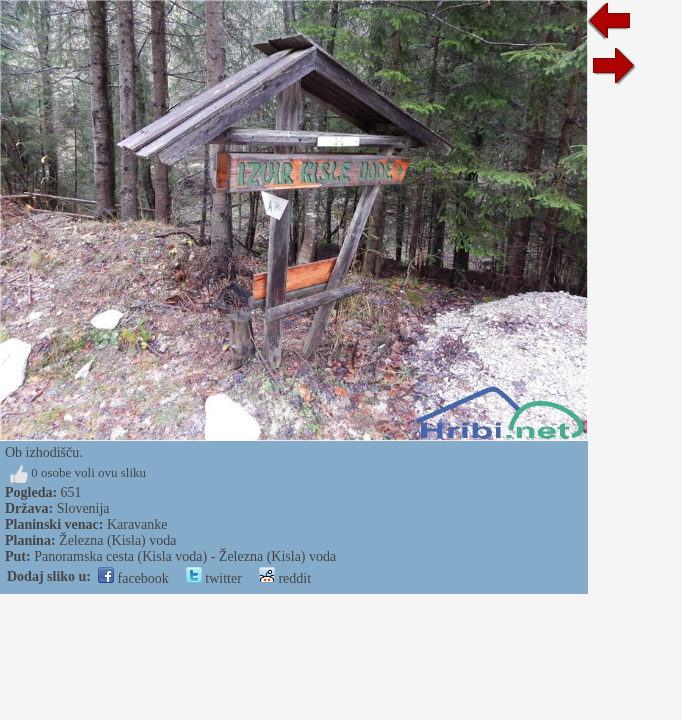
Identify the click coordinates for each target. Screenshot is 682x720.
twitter (214, 578)
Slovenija (83, 508)
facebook (133, 578)
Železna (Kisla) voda (117, 540)
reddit (285, 578)
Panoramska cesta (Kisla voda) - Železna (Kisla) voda (185, 556)
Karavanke (137, 524)
